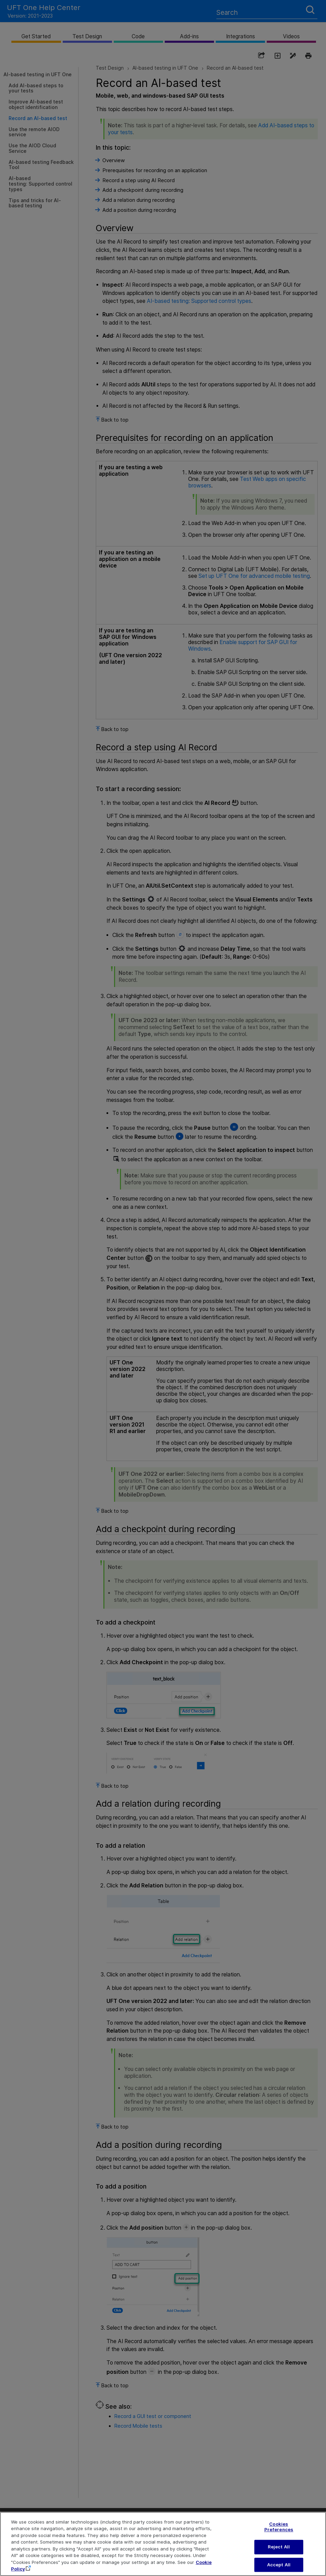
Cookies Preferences (278, 2531)
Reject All (279, 2551)
